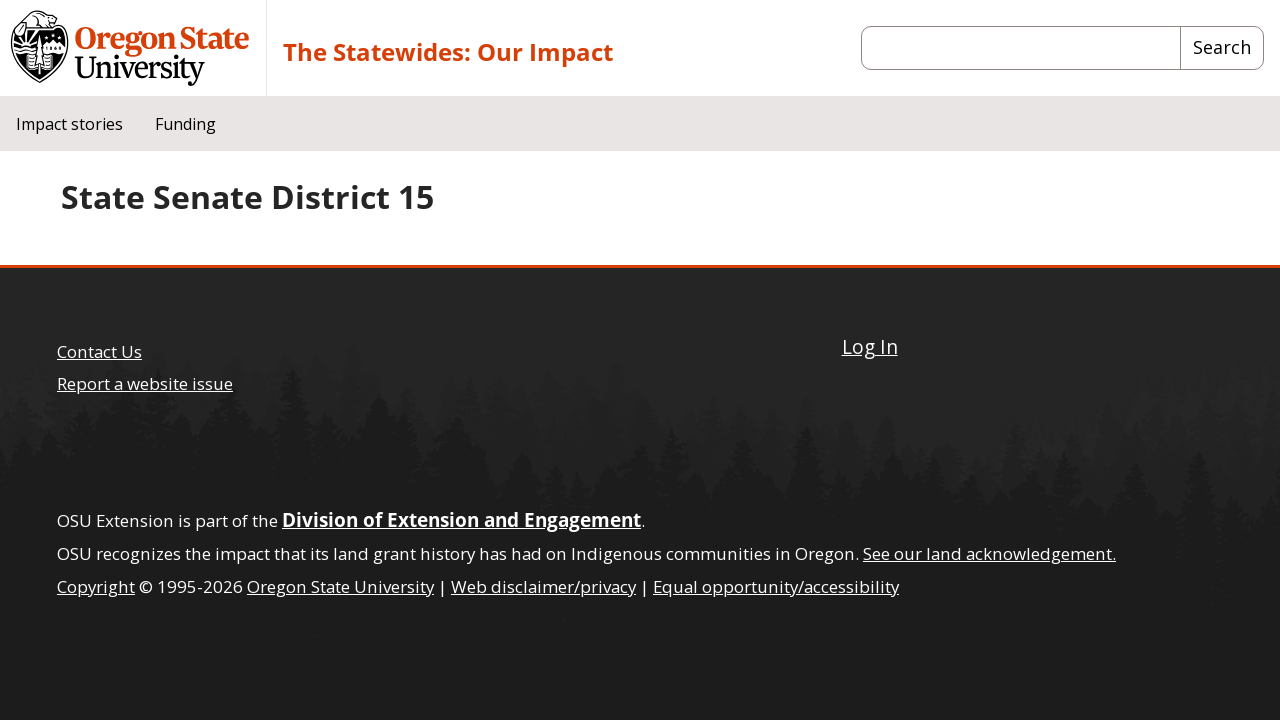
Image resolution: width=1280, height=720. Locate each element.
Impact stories (69, 124)
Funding (185, 124)
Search (1222, 47)
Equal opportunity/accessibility (776, 586)
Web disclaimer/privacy (543, 586)
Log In (870, 346)
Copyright (96, 586)
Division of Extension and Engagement (461, 519)
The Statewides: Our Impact (448, 51)
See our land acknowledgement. (989, 553)
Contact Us (99, 351)
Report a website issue (145, 383)
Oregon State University (340, 586)
